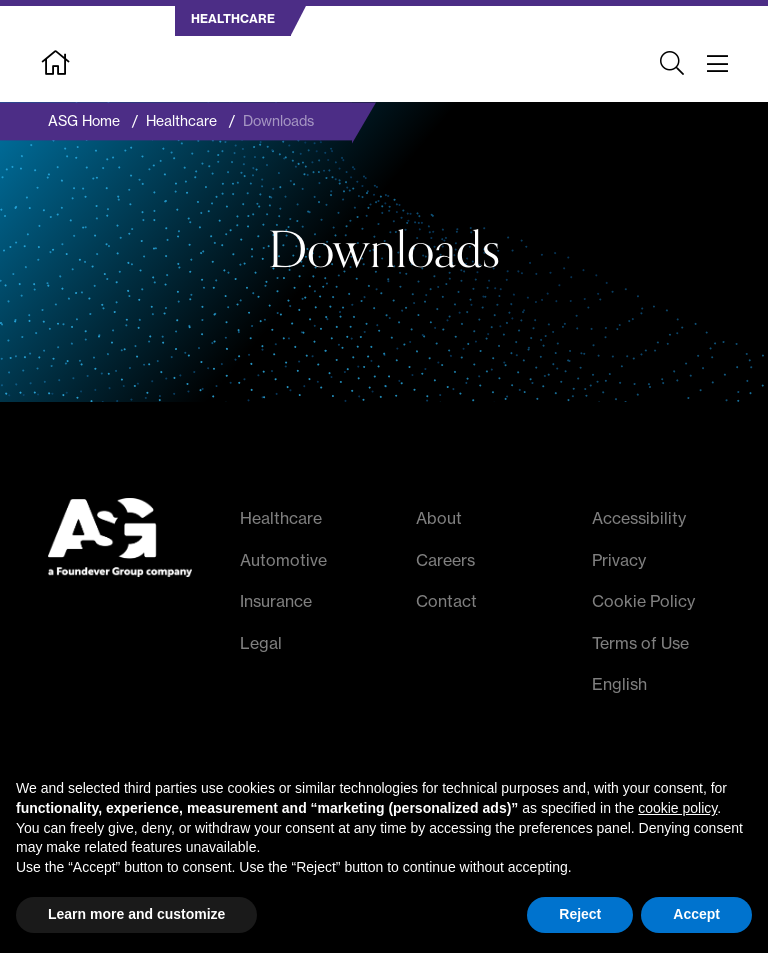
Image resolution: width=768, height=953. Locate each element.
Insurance (276, 602)
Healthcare (281, 518)
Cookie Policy (643, 602)
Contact (446, 602)
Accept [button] (696, 914)
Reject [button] (580, 914)
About (439, 518)
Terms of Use (640, 643)
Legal (261, 643)
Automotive (283, 560)
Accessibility (639, 518)
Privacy (619, 560)
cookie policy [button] (677, 808)
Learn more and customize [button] (136, 914)
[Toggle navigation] (717, 64)
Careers (445, 560)
